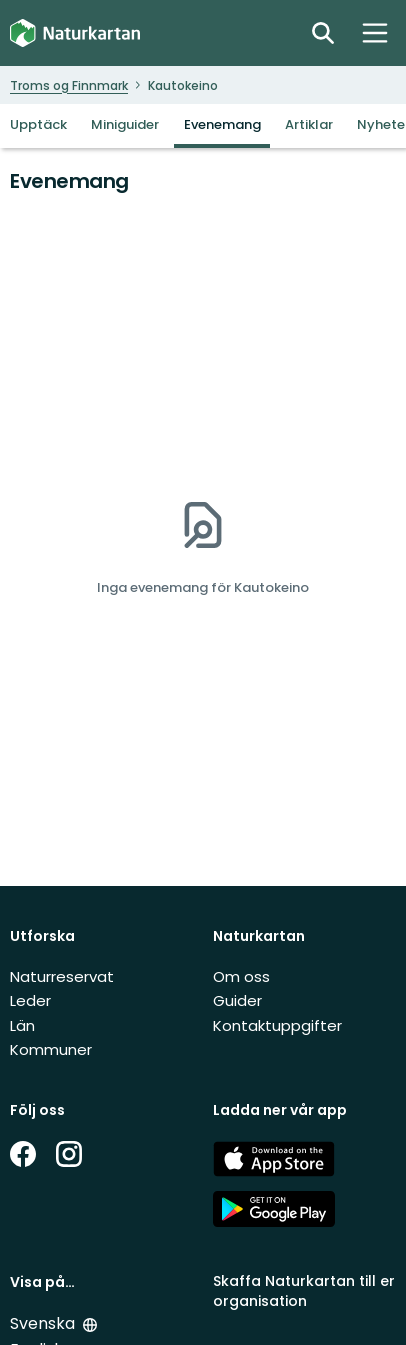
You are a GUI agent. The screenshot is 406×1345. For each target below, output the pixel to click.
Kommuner (51, 1049)
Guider (237, 1000)
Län (22, 1025)
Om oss (241, 976)
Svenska (42, 1323)
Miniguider (125, 124)
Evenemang (222, 124)
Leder (30, 1000)
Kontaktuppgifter (277, 1025)
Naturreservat (62, 976)
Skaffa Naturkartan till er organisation (304, 1290)
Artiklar (309, 124)
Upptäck (38, 124)
